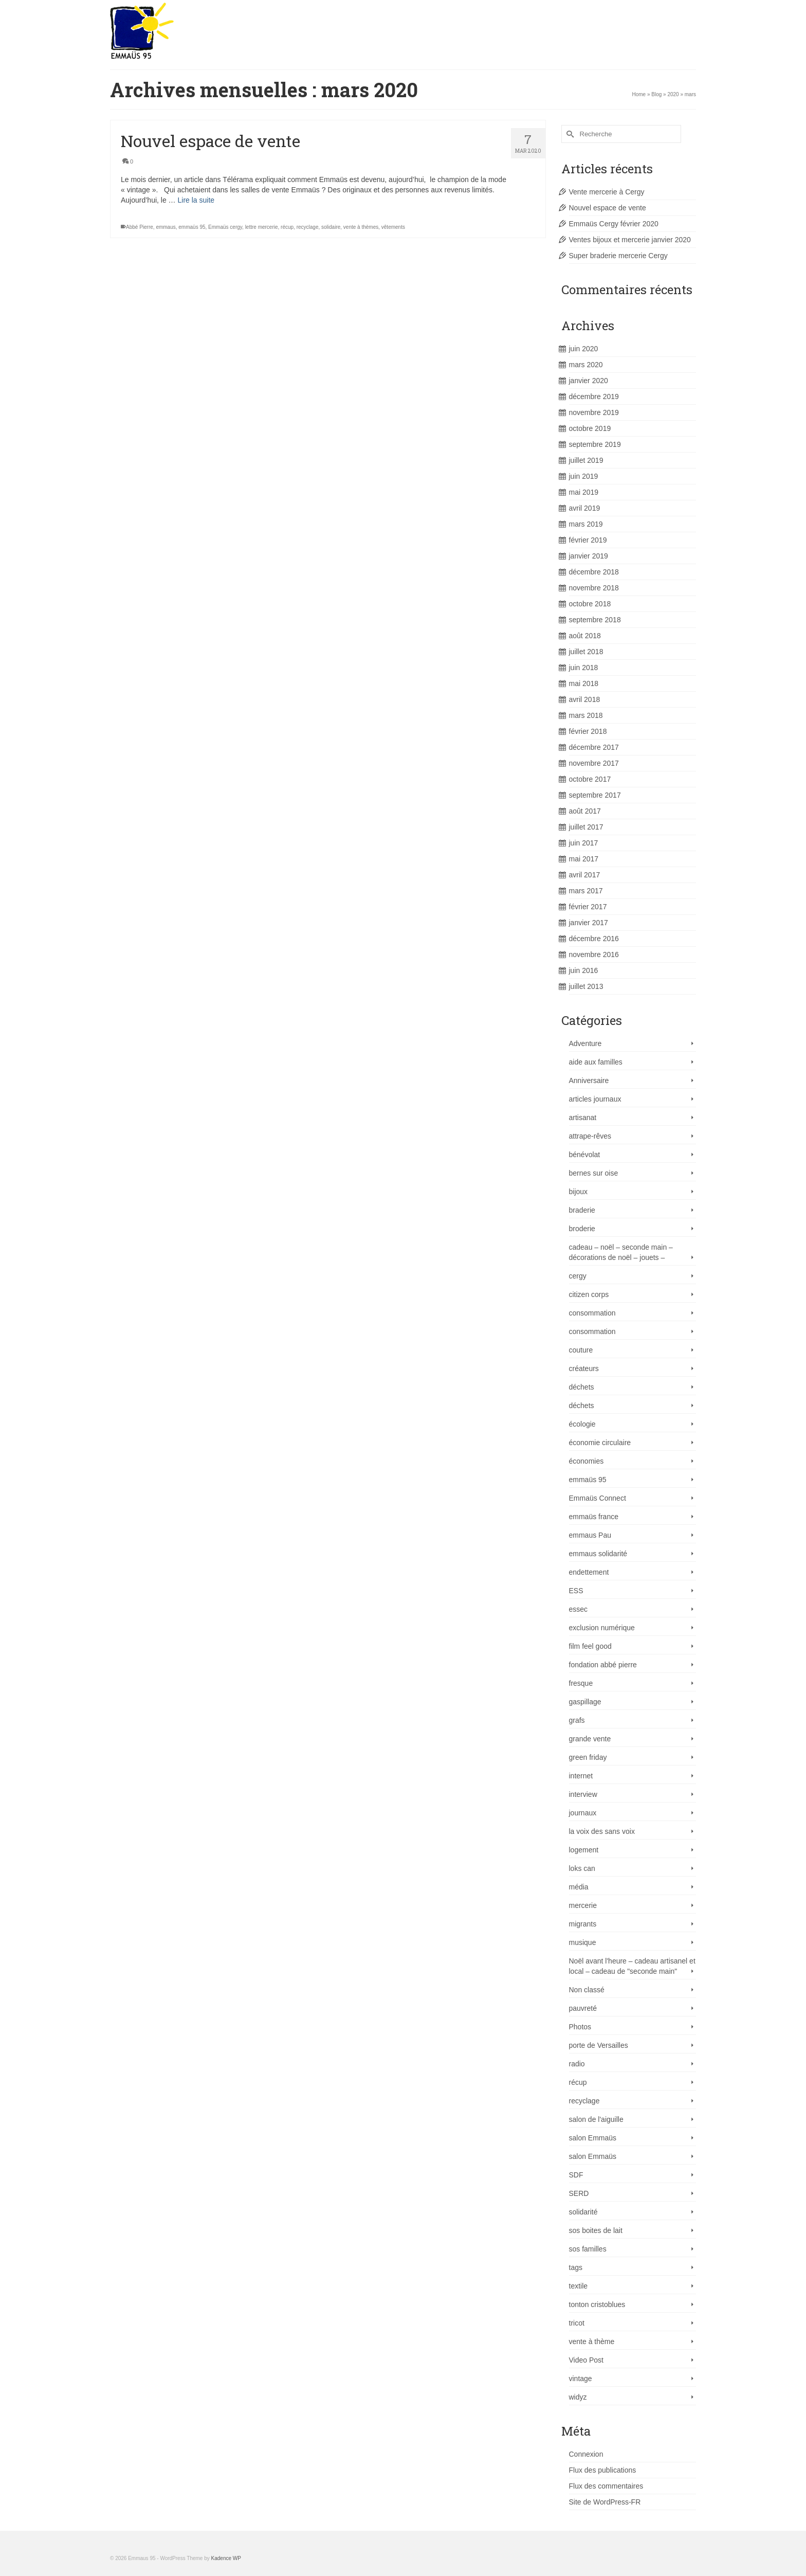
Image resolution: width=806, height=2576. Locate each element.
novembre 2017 (594, 763)
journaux (583, 1813)
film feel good (590, 1646)
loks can (582, 1868)
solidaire (330, 227)
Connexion (586, 2454)
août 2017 (585, 811)
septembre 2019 (595, 444)
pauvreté (583, 2008)
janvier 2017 (588, 922)
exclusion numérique (602, 1628)
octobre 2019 (590, 428)
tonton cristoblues (597, 2304)
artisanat (583, 1117)
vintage (580, 2378)
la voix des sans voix (602, 1831)
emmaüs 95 (191, 227)
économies (586, 1461)
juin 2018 (583, 667)
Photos (580, 2027)
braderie (582, 1210)
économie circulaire (600, 1442)
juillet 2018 (586, 651)
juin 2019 (583, 476)
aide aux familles (595, 1062)
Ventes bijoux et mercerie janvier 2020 (630, 240)
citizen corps (589, 1294)
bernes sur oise (593, 1173)
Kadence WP (226, 2558)
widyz (578, 2397)
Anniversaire (589, 1080)
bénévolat (584, 1154)
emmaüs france (593, 1516)
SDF (576, 2175)
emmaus (165, 227)
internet (581, 1776)
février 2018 (588, 731)
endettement (589, 1572)
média (579, 1887)
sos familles (588, 2249)
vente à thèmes (360, 227)
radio (577, 2064)
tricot (576, 2323)
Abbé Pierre (139, 227)
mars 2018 (586, 715)
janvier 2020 (588, 380)
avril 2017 (584, 875)
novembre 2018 (594, 588)
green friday (588, 1757)
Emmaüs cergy (225, 227)
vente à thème (592, 2341)
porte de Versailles (598, 2045)
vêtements (393, 227)
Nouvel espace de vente (607, 208)
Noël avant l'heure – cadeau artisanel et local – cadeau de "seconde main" (632, 1966)
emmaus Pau (590, 1535)
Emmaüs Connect (597, 1498)
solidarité (583, 2212)
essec (578, 1609)
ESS (576, 1591)
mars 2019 (586, 524)
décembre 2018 (594, 572)
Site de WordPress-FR (605, 2502)
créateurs (584, 1368)
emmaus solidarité (598, 1554)
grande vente (590, 1739)
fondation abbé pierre (603, 1665)
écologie (582, 1424)
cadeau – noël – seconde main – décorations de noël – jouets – (621, 1252)
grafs (577, 1720)
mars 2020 (586, 365)
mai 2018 (584, 683)
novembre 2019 (594, 412)
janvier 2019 (588, 556)
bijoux (578, 1191)
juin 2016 (583, 970)
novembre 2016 (594, 954)
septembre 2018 (595, 620)
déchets (581, 1387)
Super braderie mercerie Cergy (618, 255)
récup (287, 227)
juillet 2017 (586, 827)
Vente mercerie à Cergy (607, 192)
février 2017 (588, 907)
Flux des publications (602, 2470)
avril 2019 (584, 508)
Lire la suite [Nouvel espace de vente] (196, 200)
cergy (578, 1276)
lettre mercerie (261, 227)
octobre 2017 (590, 779)
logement (584, 1850)
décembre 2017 (594, 747)
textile (578, 2286)
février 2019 (588, 540)
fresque (581, 1683)
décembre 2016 (594, 938)
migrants (583, 1924)
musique (582, 1942)
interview (583, 1794)
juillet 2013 (586, 986)
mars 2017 (586, 891)
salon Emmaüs (593, 2138)
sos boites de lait (595, 2230)
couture (581, 1350)
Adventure (585, 1043)
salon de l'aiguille (596, 2119)
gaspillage (585, 1702)
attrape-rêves (590, 1136)
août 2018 (585, 636)
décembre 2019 (594, 396)
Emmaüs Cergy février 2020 (613, 224)
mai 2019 (584, 492)
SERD (579, 2193)
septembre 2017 (595, 795)
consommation (592, 1313)
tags (575, 2267)
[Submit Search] (569, 134)
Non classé (586, 1990)
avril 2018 (584, 699)
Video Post (586, 2360)
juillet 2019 (586, 460)
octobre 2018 (590, 604)
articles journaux (595, 1099)
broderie (582, 1228)
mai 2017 (584, 859)
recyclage (308, 227)
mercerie (583, 1905)
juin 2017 (583, 843)
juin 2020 (583, 349)
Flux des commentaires (606, 2486)
